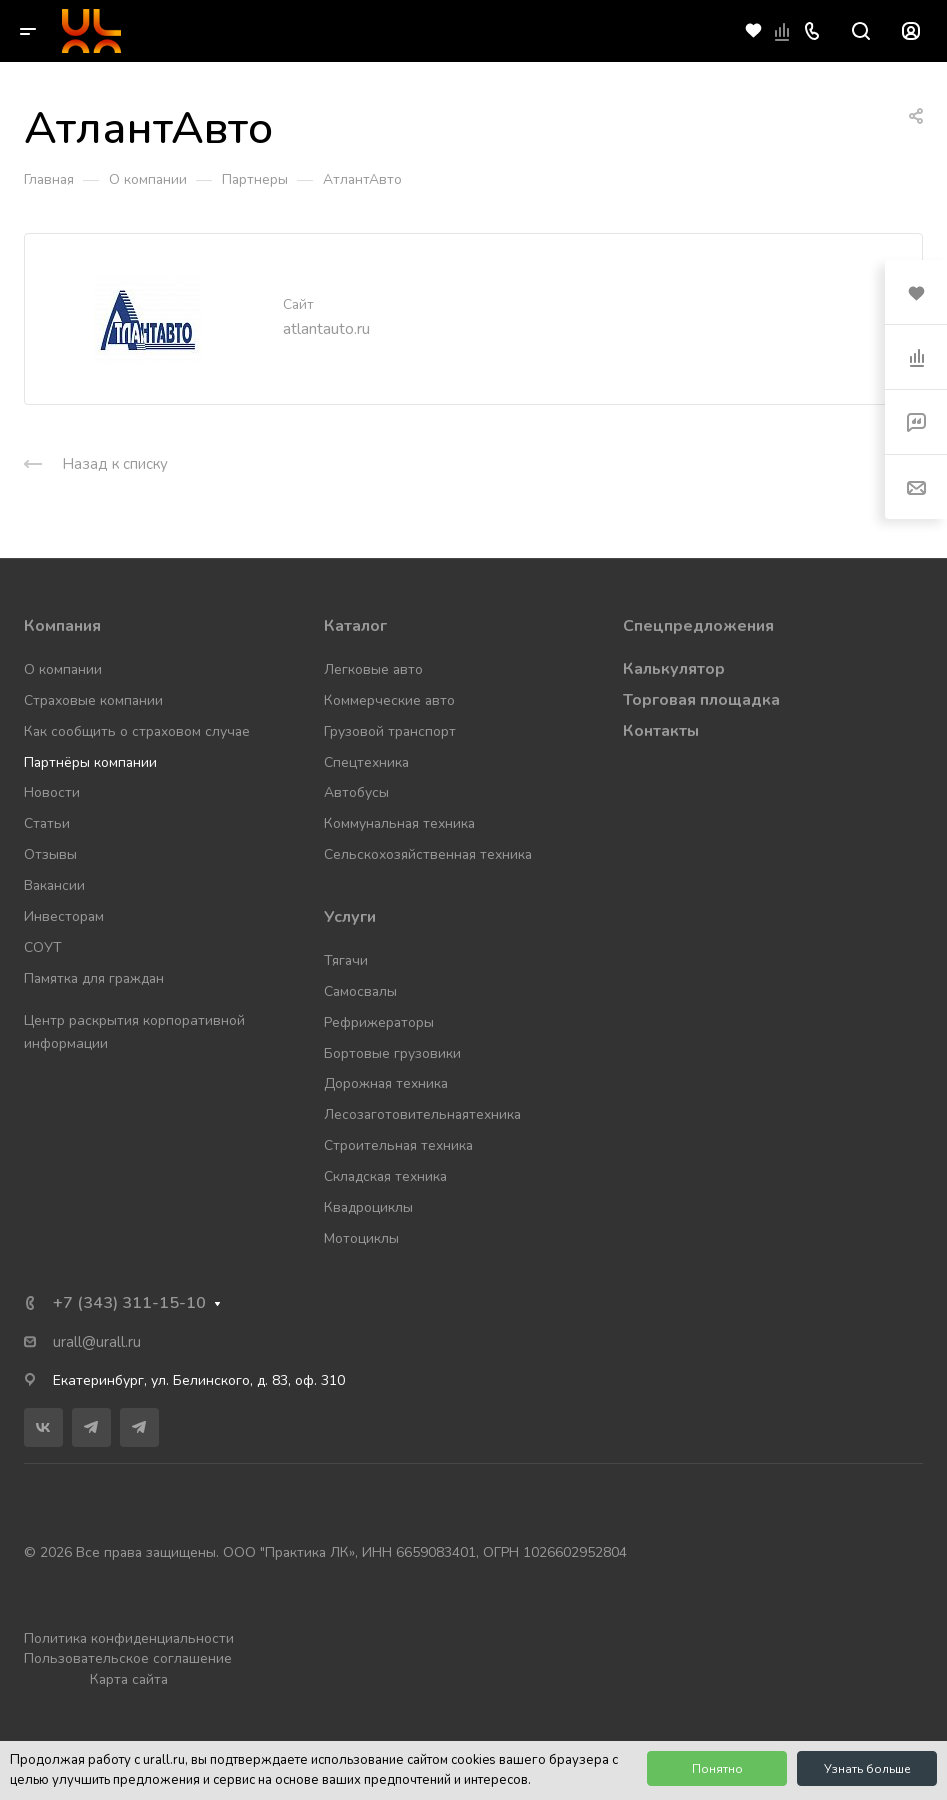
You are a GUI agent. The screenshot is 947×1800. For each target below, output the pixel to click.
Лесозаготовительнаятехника (422, 1114)
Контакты (661, 731)
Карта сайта (129, 1679)
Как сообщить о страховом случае (137, 731)
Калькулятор (674, 669)
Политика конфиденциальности (129, 1638)
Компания (62, 626)
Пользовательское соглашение (128, 1658)
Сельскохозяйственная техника (428, 854)
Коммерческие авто (389, 700)
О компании (63, 669)
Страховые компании (93, 700)
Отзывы (50, 854)
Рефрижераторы (379, 1022)
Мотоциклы (361, 1238)
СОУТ (43, 947)
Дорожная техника (386, 1083)
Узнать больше (867, 1769)
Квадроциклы (368, 1207)
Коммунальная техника (399, 823)
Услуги (350, 917)
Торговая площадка (701, 700)
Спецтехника (366, 762)
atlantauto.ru (326, 329)
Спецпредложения (698, 626)
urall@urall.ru (97, 1342)
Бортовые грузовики (392, 1053)
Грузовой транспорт (390, 731)
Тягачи (346, 960)
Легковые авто (373, 669)
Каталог (355, 626)
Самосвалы (360, 991)
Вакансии (54, 885)
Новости (52, 792)
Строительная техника (398, 1145)
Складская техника (385, 1176)
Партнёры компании (90, 762)
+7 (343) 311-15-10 (129, 1303)
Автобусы (356, 792)
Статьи (47, 823)
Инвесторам (64, 916)
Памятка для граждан (94, 978)
